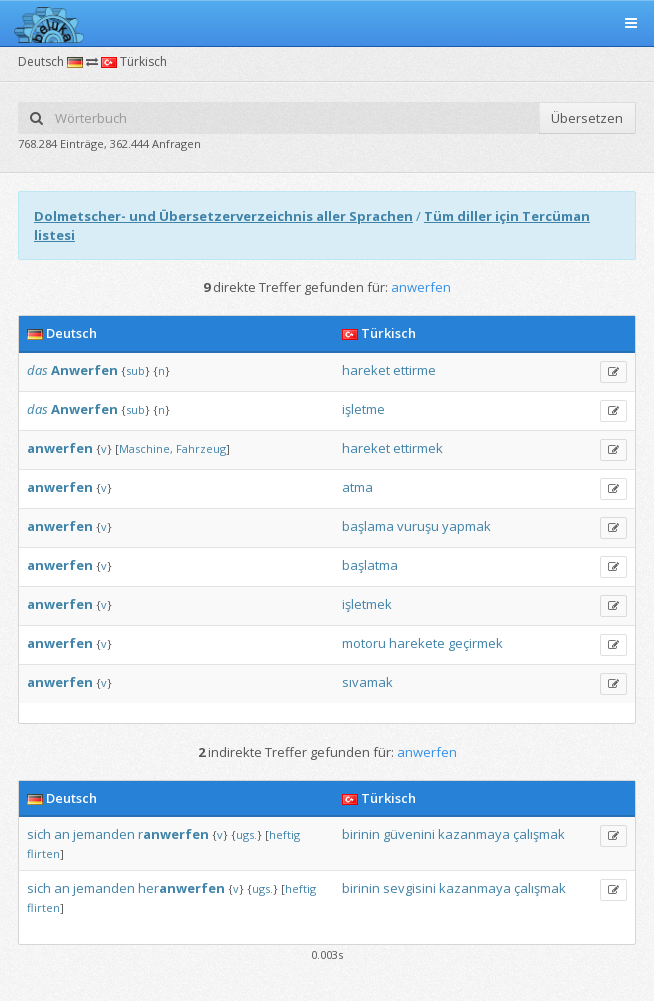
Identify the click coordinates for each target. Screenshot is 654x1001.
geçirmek (475, 643)
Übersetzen (587, 118)
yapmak (466, 526)
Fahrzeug (201, 448)
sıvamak (367, 682)
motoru (364, 643)
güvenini (409, 834)
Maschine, (146, 448)
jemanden (104, 834)
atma (357, 487)
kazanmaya (474, 834)
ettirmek (418, 448)
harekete (417, 643)
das (37, 370)
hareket (366, 370)
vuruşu (418, 526)
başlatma (370, 565)
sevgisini (409, 888)
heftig (284, 834)
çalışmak (539, 834)
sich (39, 834)
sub (135, 370)
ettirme (414, 370)
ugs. (246, 834)
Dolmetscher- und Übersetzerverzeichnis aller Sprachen (223, 216)
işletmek (367, 604)
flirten (43, 853)
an (62, 834)
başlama (368, 526)
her (181, 888)
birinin (361, 834)
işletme (363, 409)
